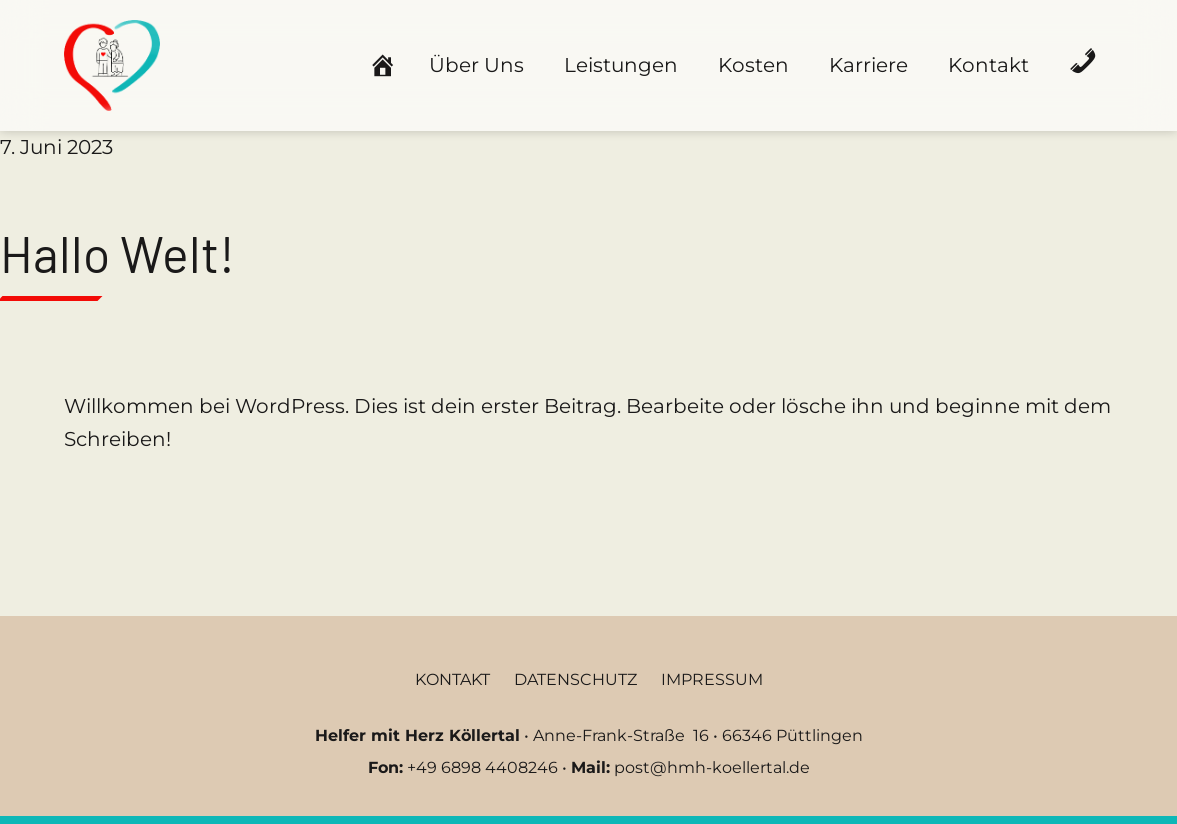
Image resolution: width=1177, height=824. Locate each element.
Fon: (385, 767)
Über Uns (476, 65)
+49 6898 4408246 (482, 767)
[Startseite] (379, 61)
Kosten (753, 65)
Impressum (712, 679)
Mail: (590, 767)
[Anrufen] (1083, 61)
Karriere (868, 65)
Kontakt (988, 65)
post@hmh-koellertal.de (712, 767)
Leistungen (621, 65)
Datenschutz (575, 679)
